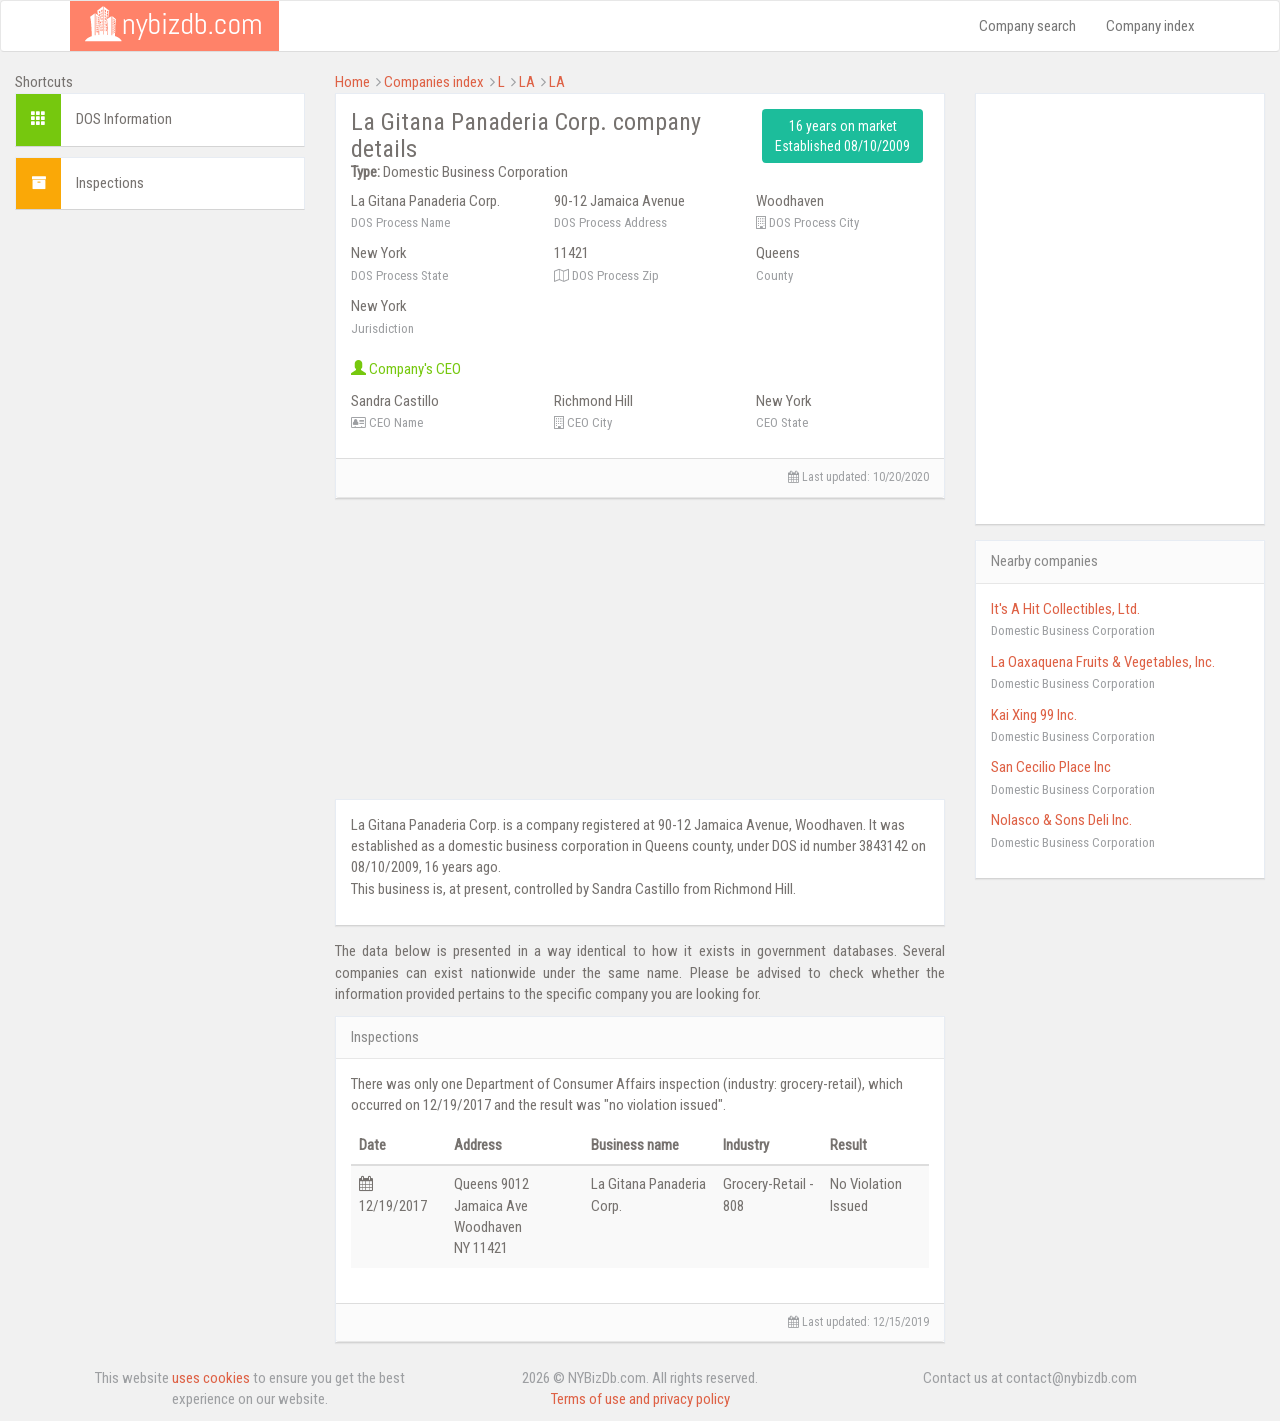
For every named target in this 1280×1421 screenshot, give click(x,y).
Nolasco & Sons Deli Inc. (1061, 820)
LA (527, 82)
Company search (1027, 26)
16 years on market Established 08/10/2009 (842, 136)
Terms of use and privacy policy (640, 1399)
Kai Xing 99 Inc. (1034, 715)
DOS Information (124, 119)
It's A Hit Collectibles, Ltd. (1065, 609)
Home (352, 82)
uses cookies (211, 1378)
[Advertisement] (160, 525)
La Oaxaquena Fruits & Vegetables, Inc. (1103, 662)
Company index (1150, 26)
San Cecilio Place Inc (1051, 767)
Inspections (110, 183)
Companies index (434, 82)
